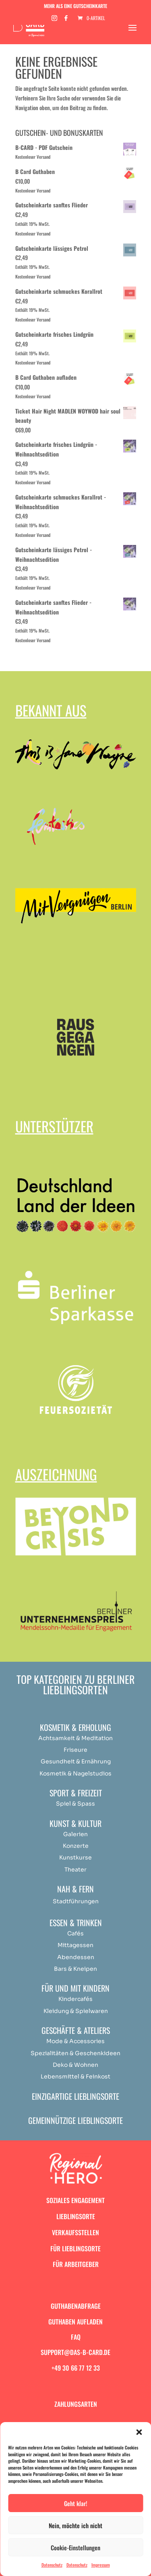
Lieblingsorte (75, 2216)
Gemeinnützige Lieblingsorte (75, 2120)
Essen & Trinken (76, 1923)
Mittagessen (75, 1945)
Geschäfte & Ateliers (75, 2030)
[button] (139, 2432)
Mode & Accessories (75, 2041)
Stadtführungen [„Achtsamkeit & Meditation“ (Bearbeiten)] (76, 1901)
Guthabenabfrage (76, 2306)
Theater (75, 1869)
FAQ (76, 2337)
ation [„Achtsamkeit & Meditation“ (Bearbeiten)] (105, 1738)
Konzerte (76, 1845)
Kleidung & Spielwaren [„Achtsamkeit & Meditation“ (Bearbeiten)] (75, 2011)
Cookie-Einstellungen (75, 2547)
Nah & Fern (75, 1889)
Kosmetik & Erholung (75, 1727)
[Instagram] (54, 20)
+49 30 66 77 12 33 (76, 2368)
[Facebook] (66, 20)
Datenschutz (51, 2565)
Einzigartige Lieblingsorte (75, 2096)
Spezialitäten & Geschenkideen (75, 2053)
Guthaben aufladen (75, 2321)
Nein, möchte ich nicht (75, 2525)
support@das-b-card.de (75, 2352)
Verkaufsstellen (75, 2232)
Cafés (75, 1933)
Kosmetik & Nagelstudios (75, 1773)
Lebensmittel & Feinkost (75, 2076)
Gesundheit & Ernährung (76, 1761)
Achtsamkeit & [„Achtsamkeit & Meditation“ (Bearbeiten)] (59, 1738)
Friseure (75, 1749)
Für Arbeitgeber (76, 2264)
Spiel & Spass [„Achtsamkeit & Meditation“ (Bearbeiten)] (75, 1803)
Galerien (75, 1834)
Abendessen (75, 1957)
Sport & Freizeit (76, 1793)
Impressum (100, 2565)
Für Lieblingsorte (75, 2248)
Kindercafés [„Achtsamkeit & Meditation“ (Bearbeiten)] (75, 1999)
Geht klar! (75, 2503)
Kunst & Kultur (75, 1823)
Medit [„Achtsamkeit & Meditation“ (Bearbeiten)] (89, 1738)
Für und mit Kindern (75, 1988)
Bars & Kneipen (75, 1968)
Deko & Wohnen (75, 2064)
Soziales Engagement (75, 2200)
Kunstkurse (75, 1857)
